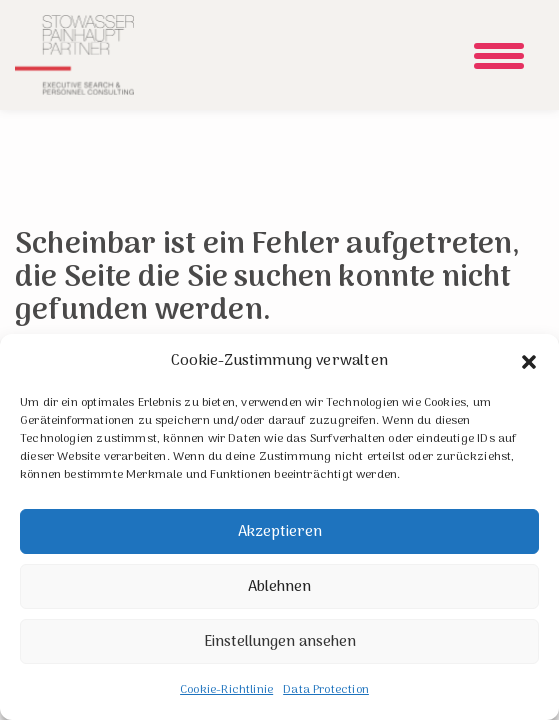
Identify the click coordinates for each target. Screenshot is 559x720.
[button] (529, 362)
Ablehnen (279, 587)
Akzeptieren (280, 532)
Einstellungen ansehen (280, 642)
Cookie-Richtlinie (226, 690)
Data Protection (326, 690)
